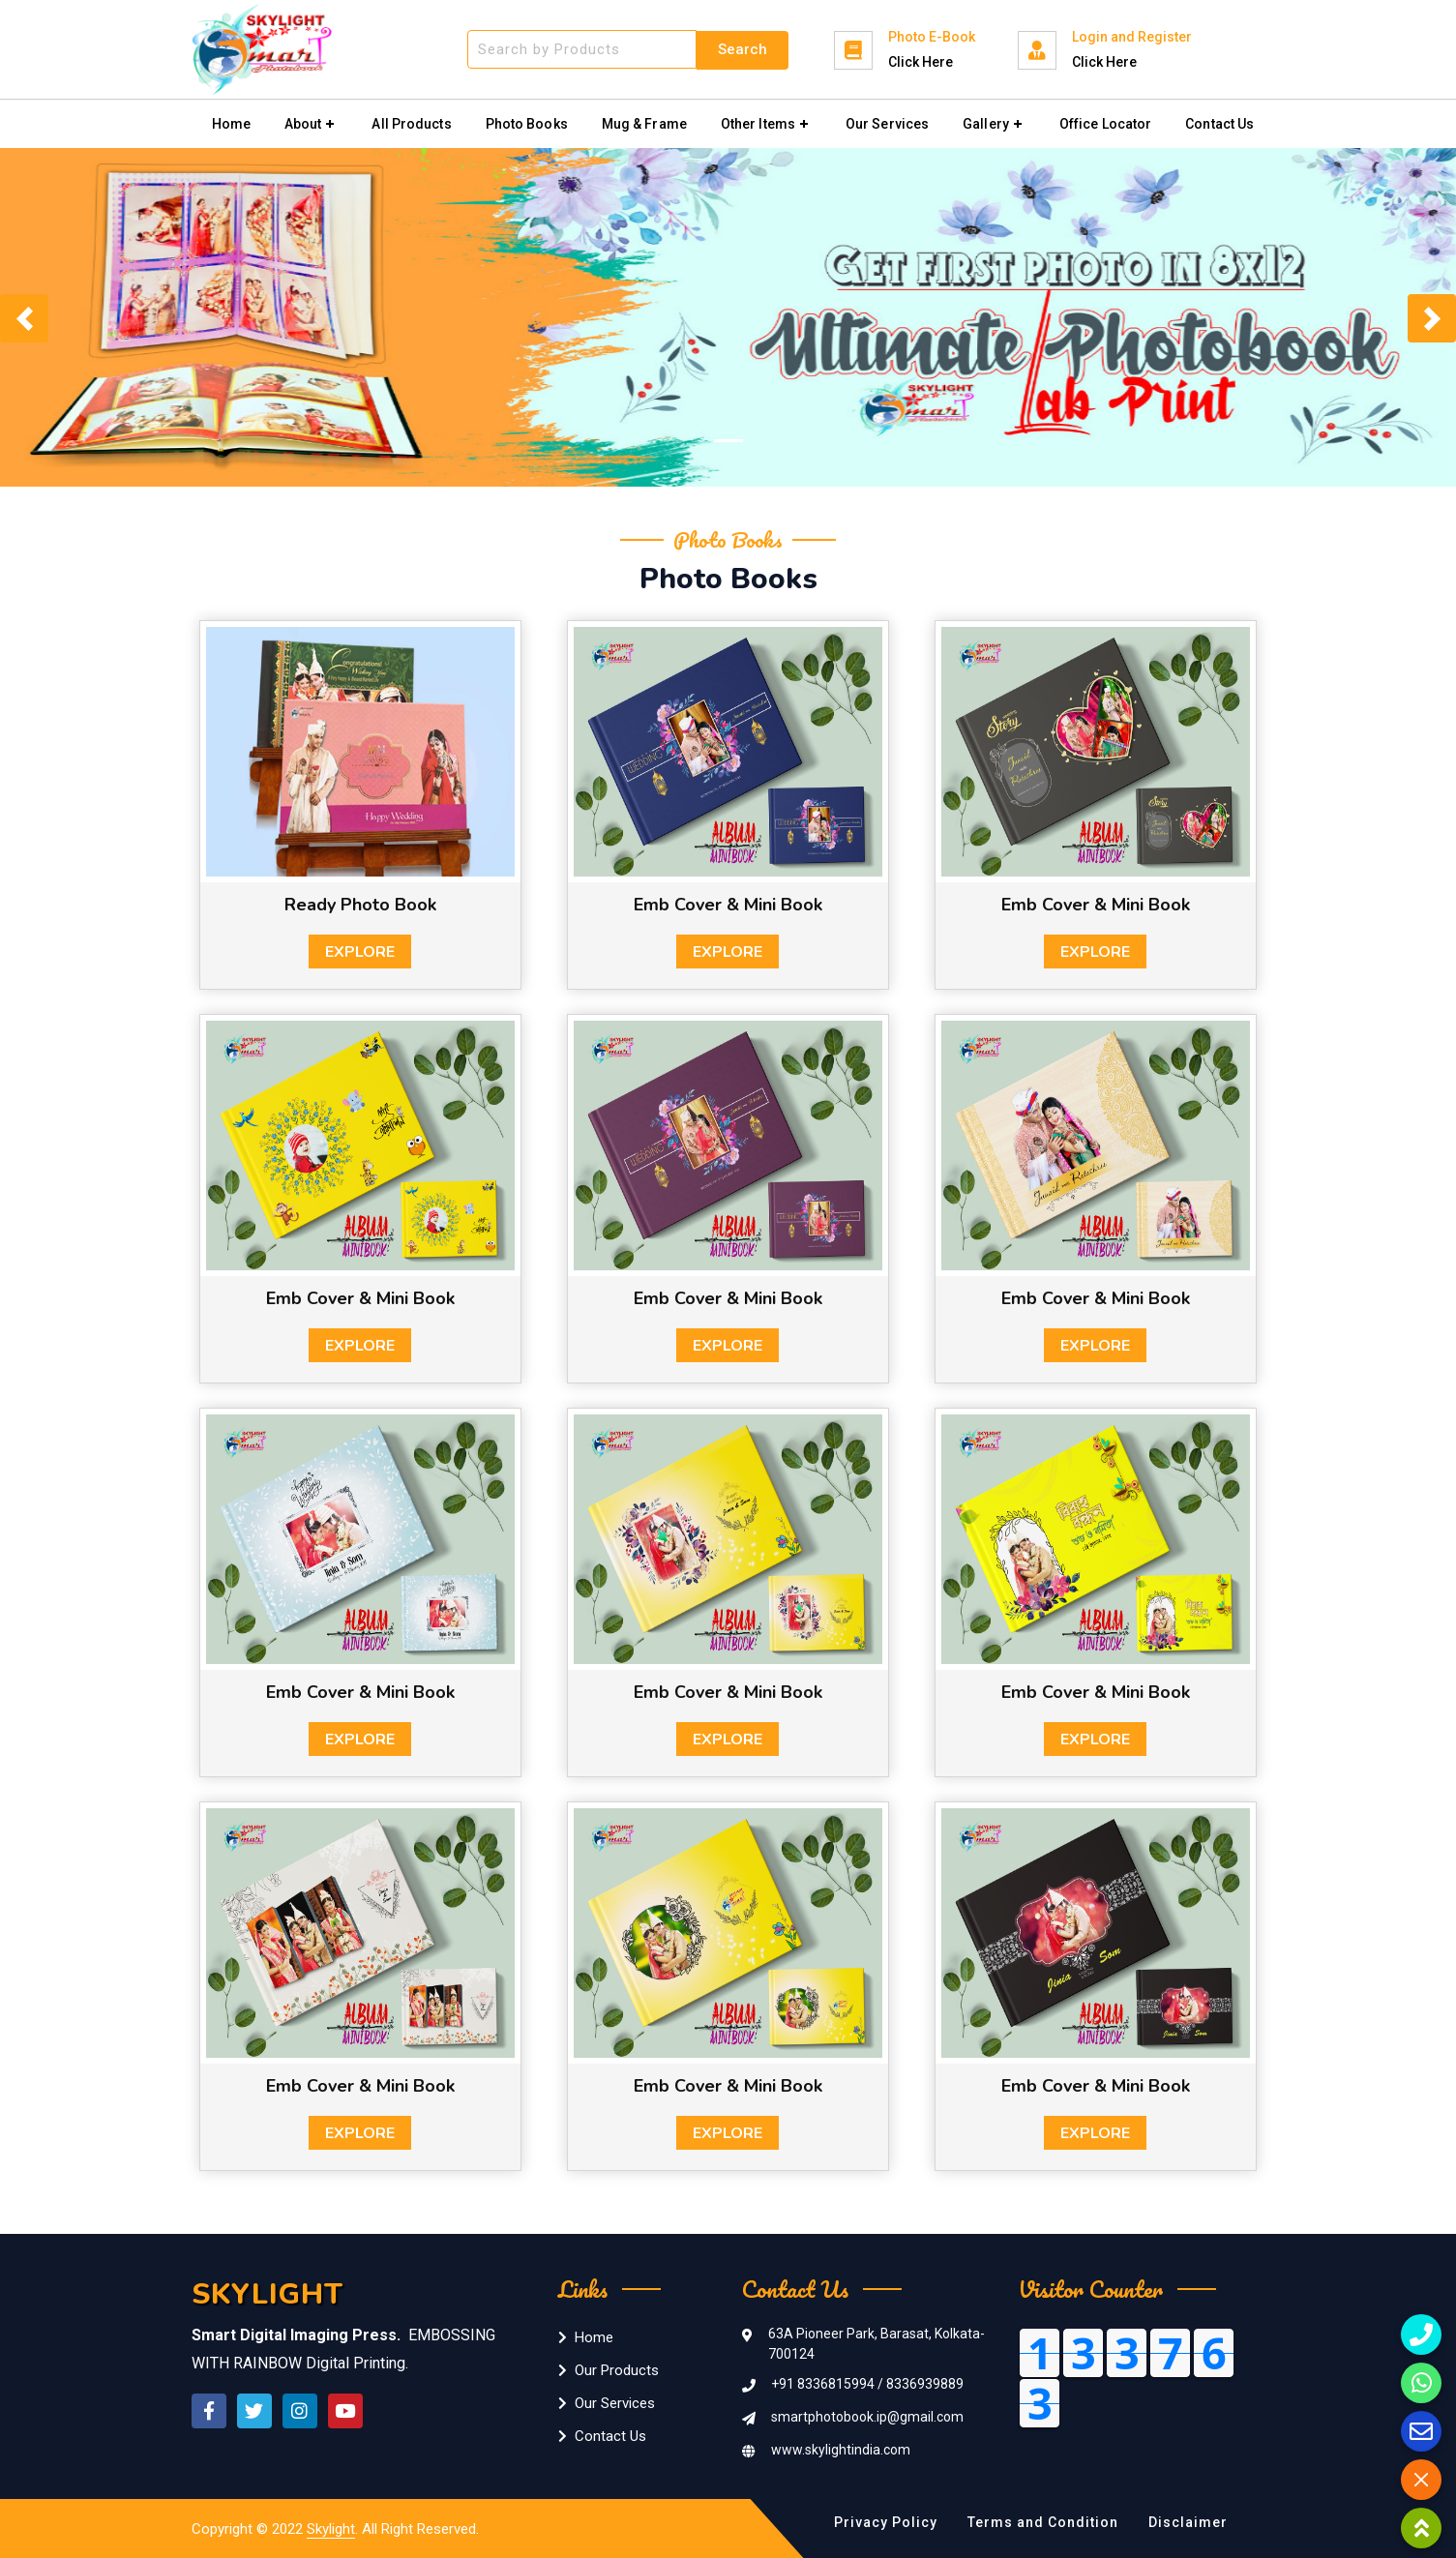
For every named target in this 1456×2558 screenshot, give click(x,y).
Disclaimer (1188, 2522)
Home (231, 124)
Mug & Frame (644, 124)
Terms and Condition (1042, 2522)
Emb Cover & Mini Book (728, 904)
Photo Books (527, 124)
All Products (411, 124)
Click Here (920, 62)
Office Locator (1105, 124)
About (303, 124)
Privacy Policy (885, 2522)
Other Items (758, 124)
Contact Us (1219, 124)
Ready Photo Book (360, 904)
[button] (24, 318)
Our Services (887, 124)
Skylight (331, 2529)
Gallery (986, 124)
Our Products (608, 2370)
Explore (360, 952)
